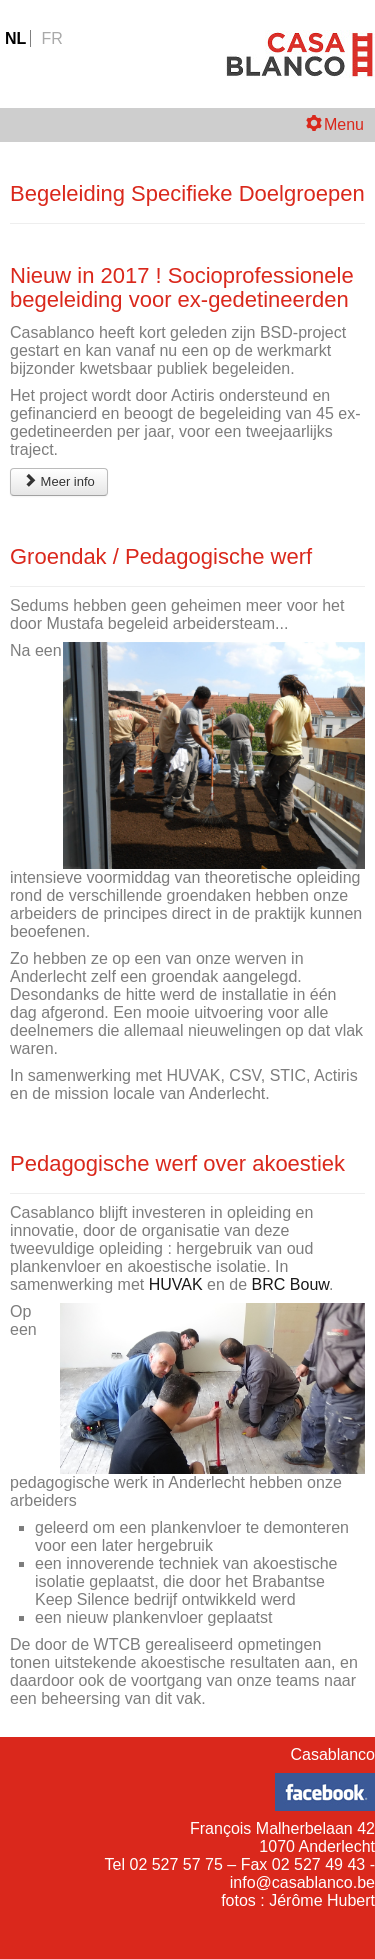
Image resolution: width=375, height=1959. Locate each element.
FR (51, 38)
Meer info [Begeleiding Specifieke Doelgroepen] (59, 481)
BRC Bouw (290, 1284)
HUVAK (178, 1284)
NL (17, 38)
